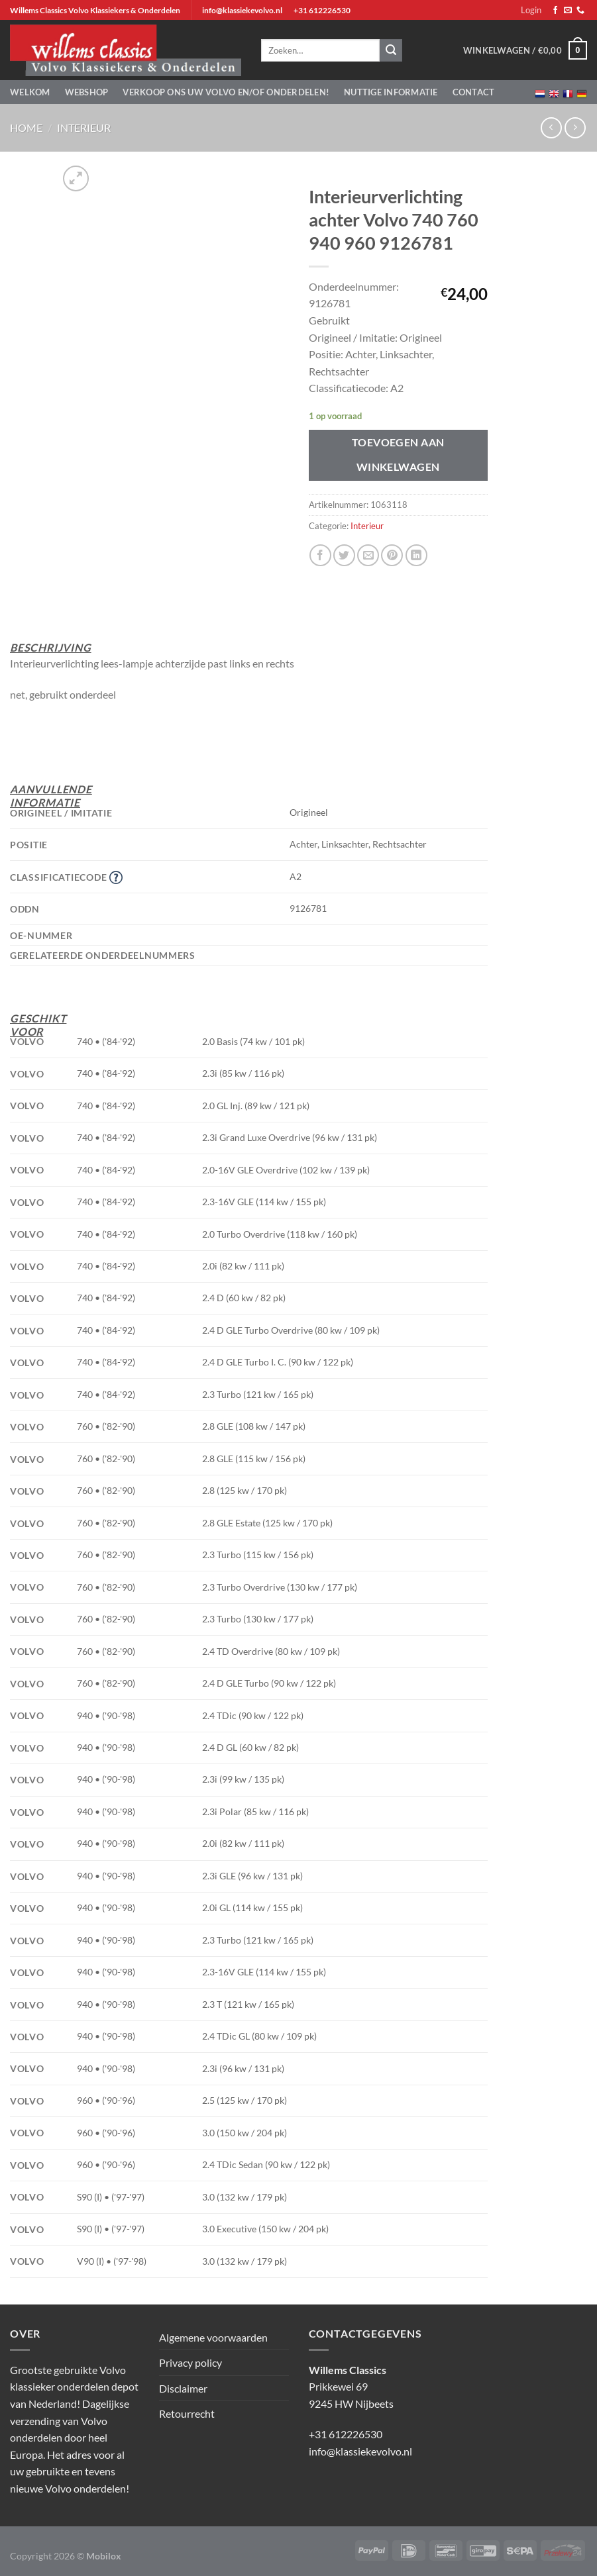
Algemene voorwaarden (213, 2337)
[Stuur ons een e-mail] (568, 10)
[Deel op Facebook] (320, 555)
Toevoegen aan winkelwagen (398, 454)
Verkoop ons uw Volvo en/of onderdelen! (226, 92)
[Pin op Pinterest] (392, 555)
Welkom (30, 92)
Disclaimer (183, 2388)
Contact (474, 92)
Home (26, 127)
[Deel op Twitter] (344, 555)
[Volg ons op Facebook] (555, 10)
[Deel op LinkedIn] (416, 555)
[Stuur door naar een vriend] (368, 555)
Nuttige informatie (391, 92)
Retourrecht (187, 2413)
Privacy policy (190, 2362)
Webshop (87, 92)
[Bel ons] (580, 10)
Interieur (84, 127)
